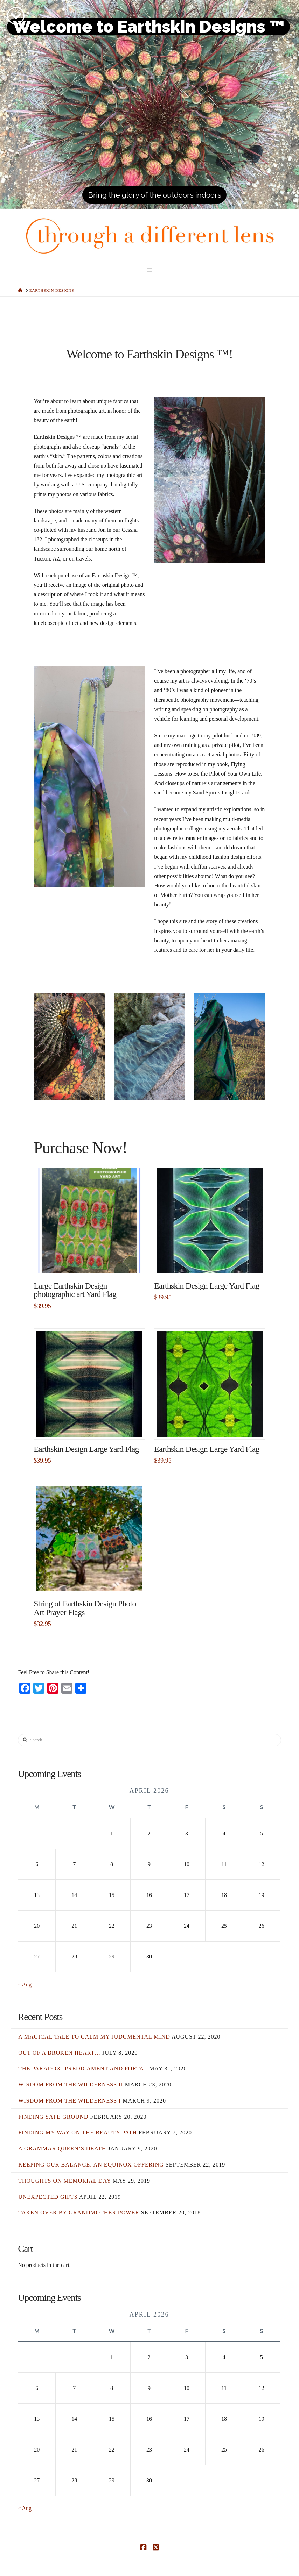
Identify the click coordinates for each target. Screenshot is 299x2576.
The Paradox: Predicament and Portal (82, 2068)
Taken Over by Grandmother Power (78, 2212)
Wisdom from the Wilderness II (70, 2085)
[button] (149, 270)
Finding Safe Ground (53, 2117)
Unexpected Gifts (47, 2197)
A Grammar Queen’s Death (62, 2149)
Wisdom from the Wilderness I (69, 2101)
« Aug (25, 1985)
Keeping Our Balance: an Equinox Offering (91, 2165)
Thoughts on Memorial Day (64, 2181)
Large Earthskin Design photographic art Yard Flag (75, 1290)
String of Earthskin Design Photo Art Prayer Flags (85, 1608)
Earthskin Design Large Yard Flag (206, 1285)
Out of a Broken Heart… (59, 2053)
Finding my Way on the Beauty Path (77, 2132)
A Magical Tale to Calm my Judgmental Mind (94, 2037)
